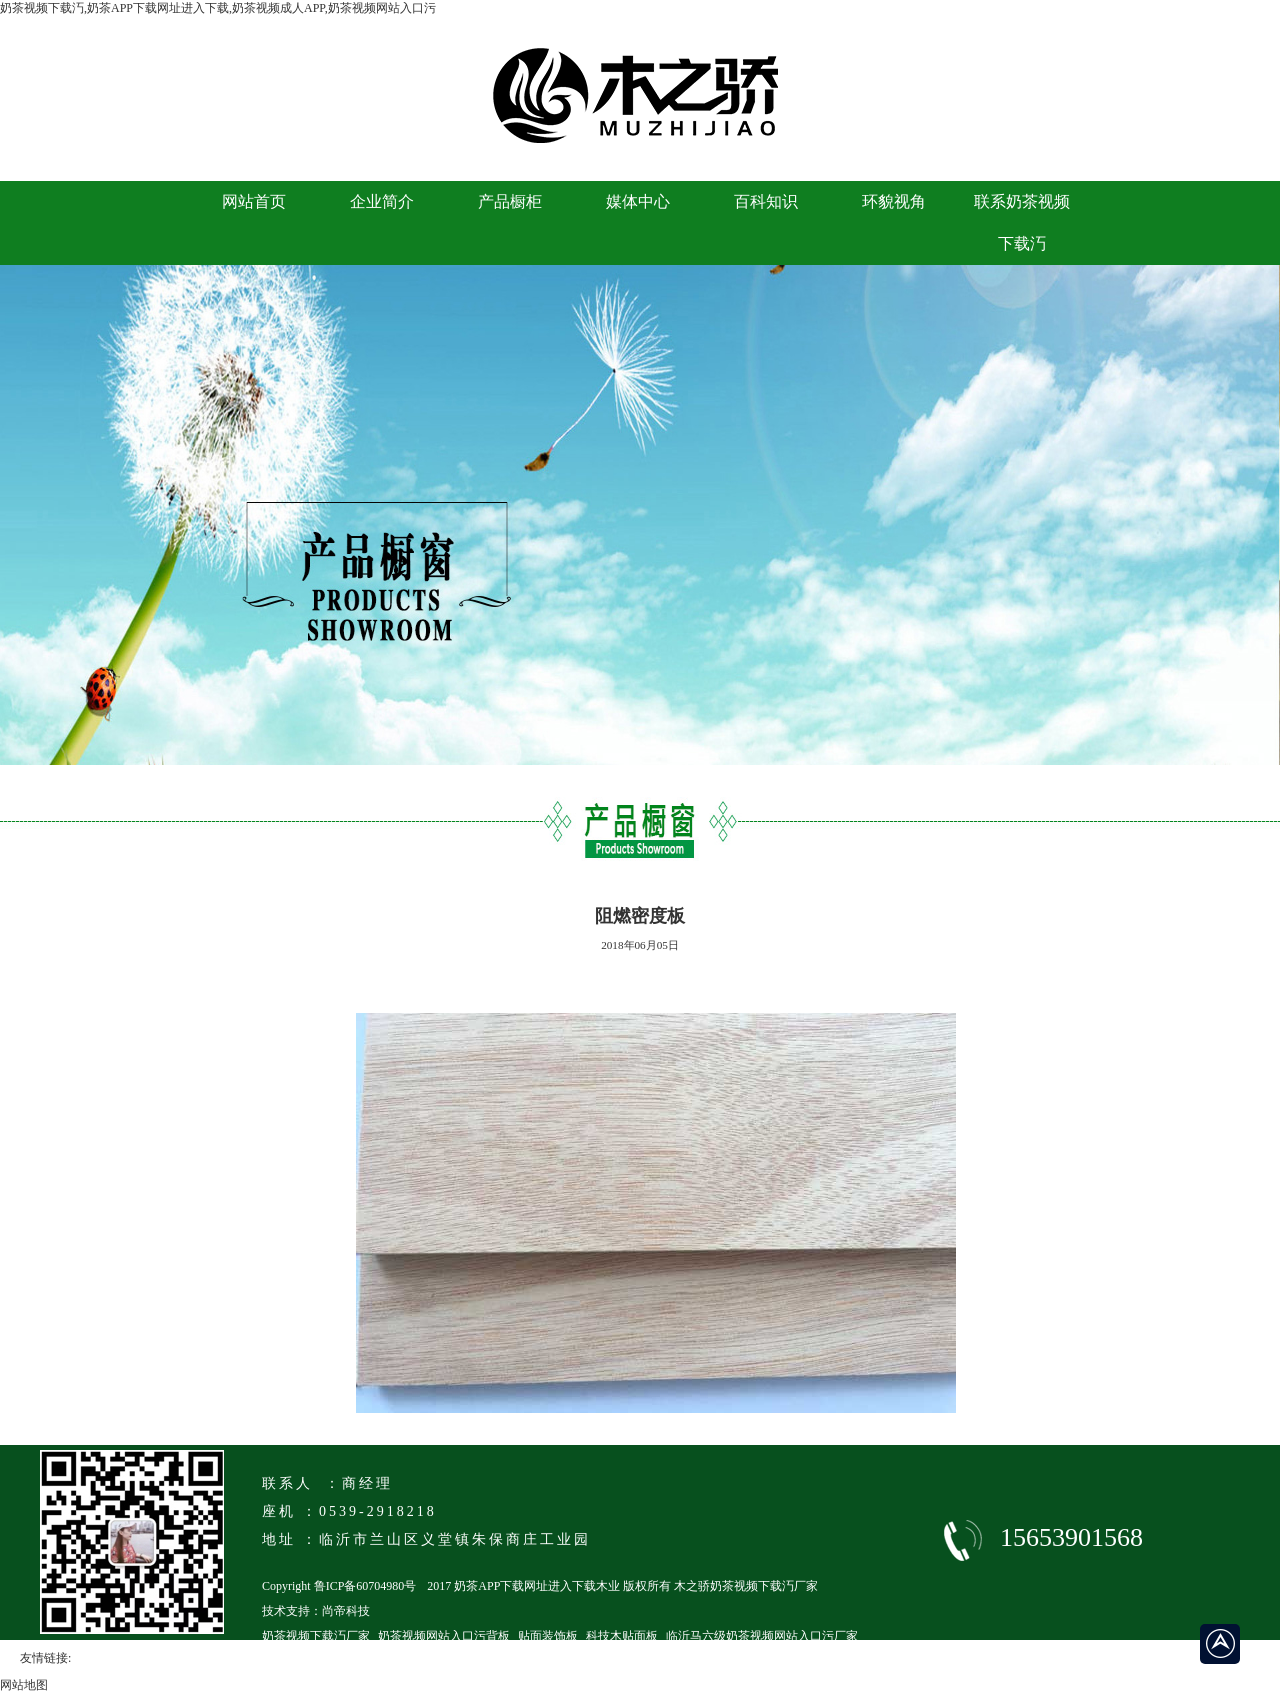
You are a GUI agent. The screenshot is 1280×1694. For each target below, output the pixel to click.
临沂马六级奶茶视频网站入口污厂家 (762, 1636)
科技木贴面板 (622, 1636)
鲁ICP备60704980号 (365, 1586)
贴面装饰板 (548, 1636)
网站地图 (24, 1685)
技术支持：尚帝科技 (316, 1611)
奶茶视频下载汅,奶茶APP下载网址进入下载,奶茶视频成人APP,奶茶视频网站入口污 (218, 8)
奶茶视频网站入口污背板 (444, 1636)
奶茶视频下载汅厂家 (316, 1636)
